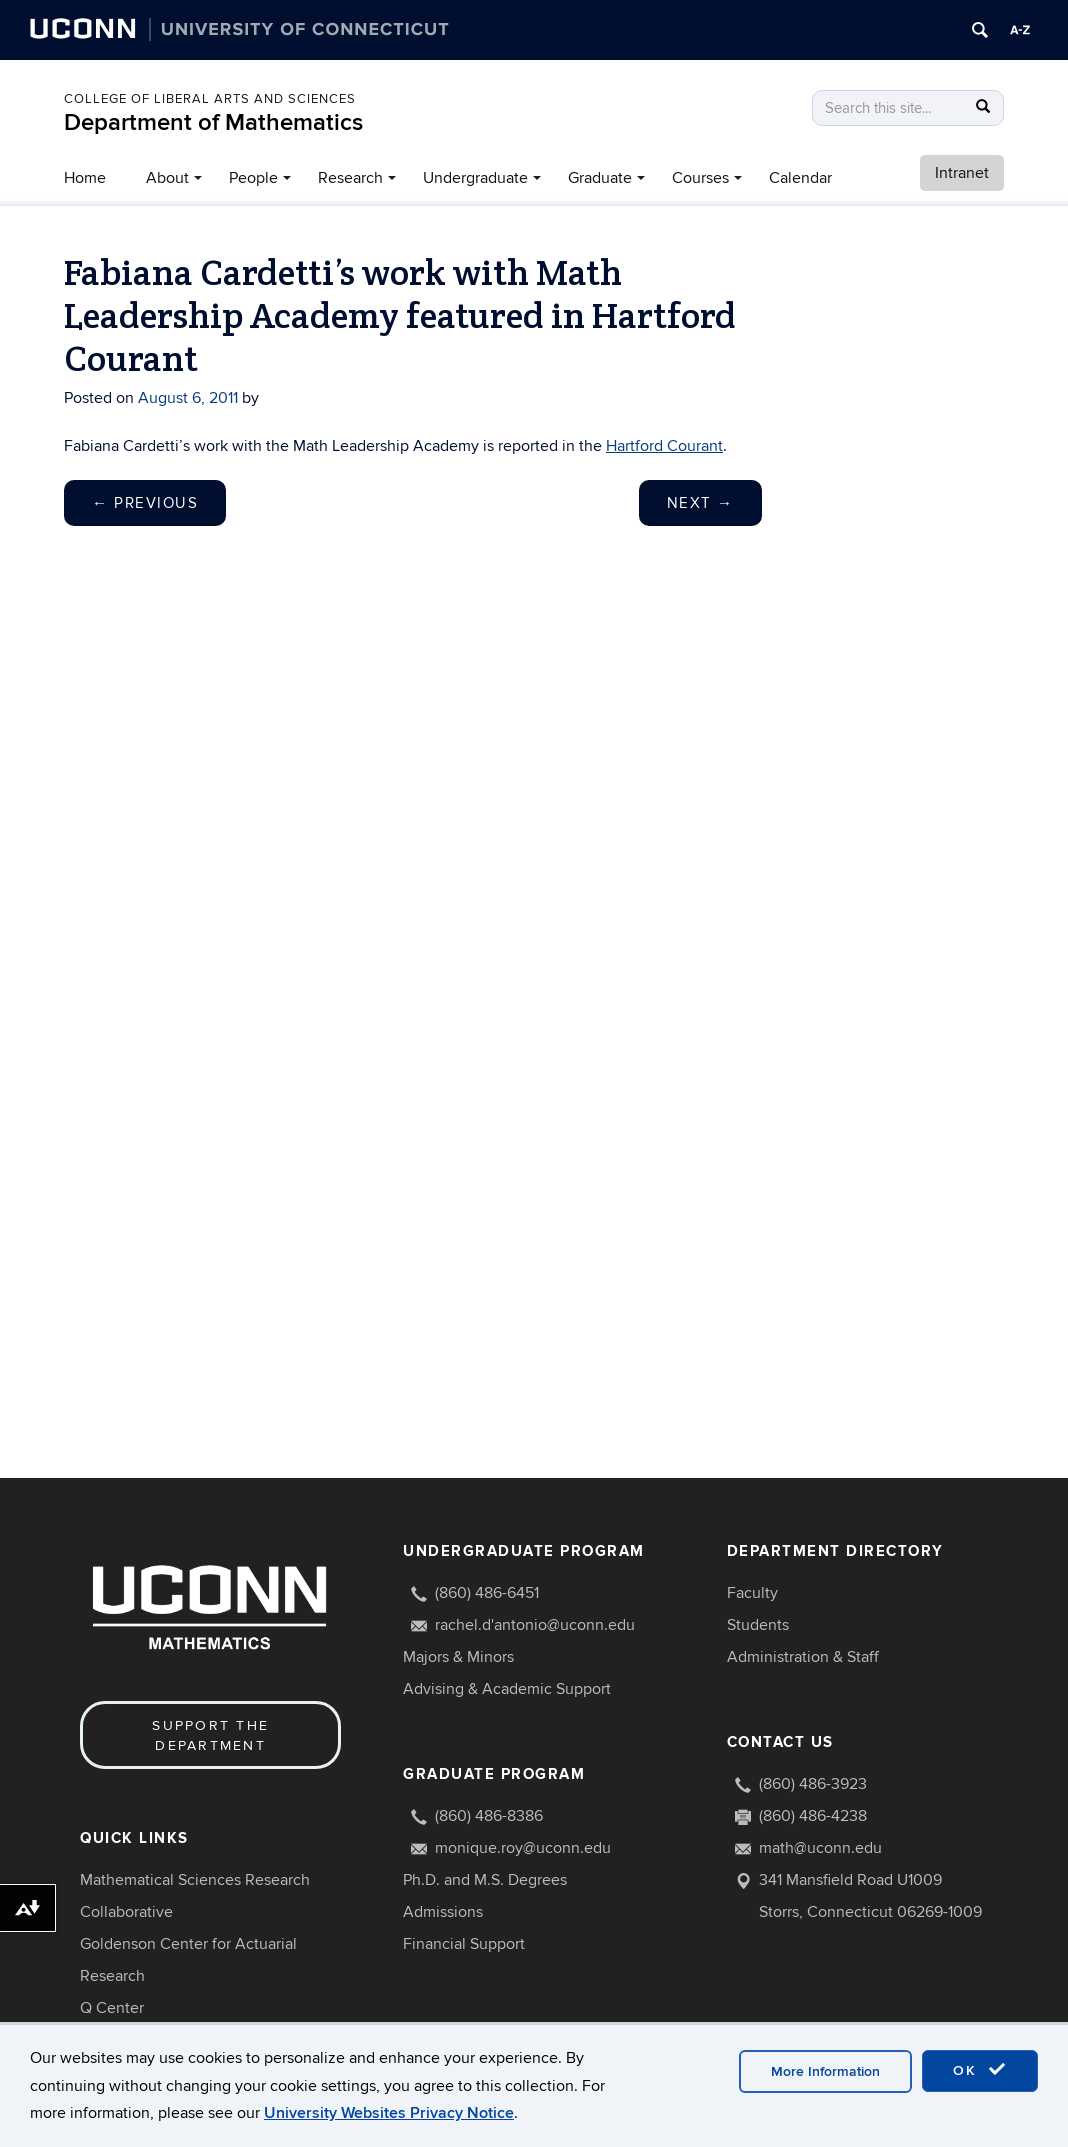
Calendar (800, 178)
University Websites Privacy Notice (389, 2113)
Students (758, 1625)
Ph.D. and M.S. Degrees (485, 1880)
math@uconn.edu (820, 1848)
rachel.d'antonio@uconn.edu (535, 1625)
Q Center (112, 2008)
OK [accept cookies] (980, 2070)
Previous (145, 503)
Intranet (962, 173)
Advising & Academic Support (507, 1689)
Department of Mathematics (213, 122)
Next (700, 503)
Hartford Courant (664, 446)
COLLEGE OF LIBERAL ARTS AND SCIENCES (210, 99)
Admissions (443, 1912)
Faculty (752, 1593)
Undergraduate (475, 178)
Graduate (600, 178)
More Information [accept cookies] (825, 2071)
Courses (700, 178)
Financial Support (464, 1944)
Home (85, 178)
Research (350, 178)
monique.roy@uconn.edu (523, 1848)
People (253, 178)
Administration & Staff (803, 1657)
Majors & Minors (458, 1657)
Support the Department (210, 1735)
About (167, 178)
